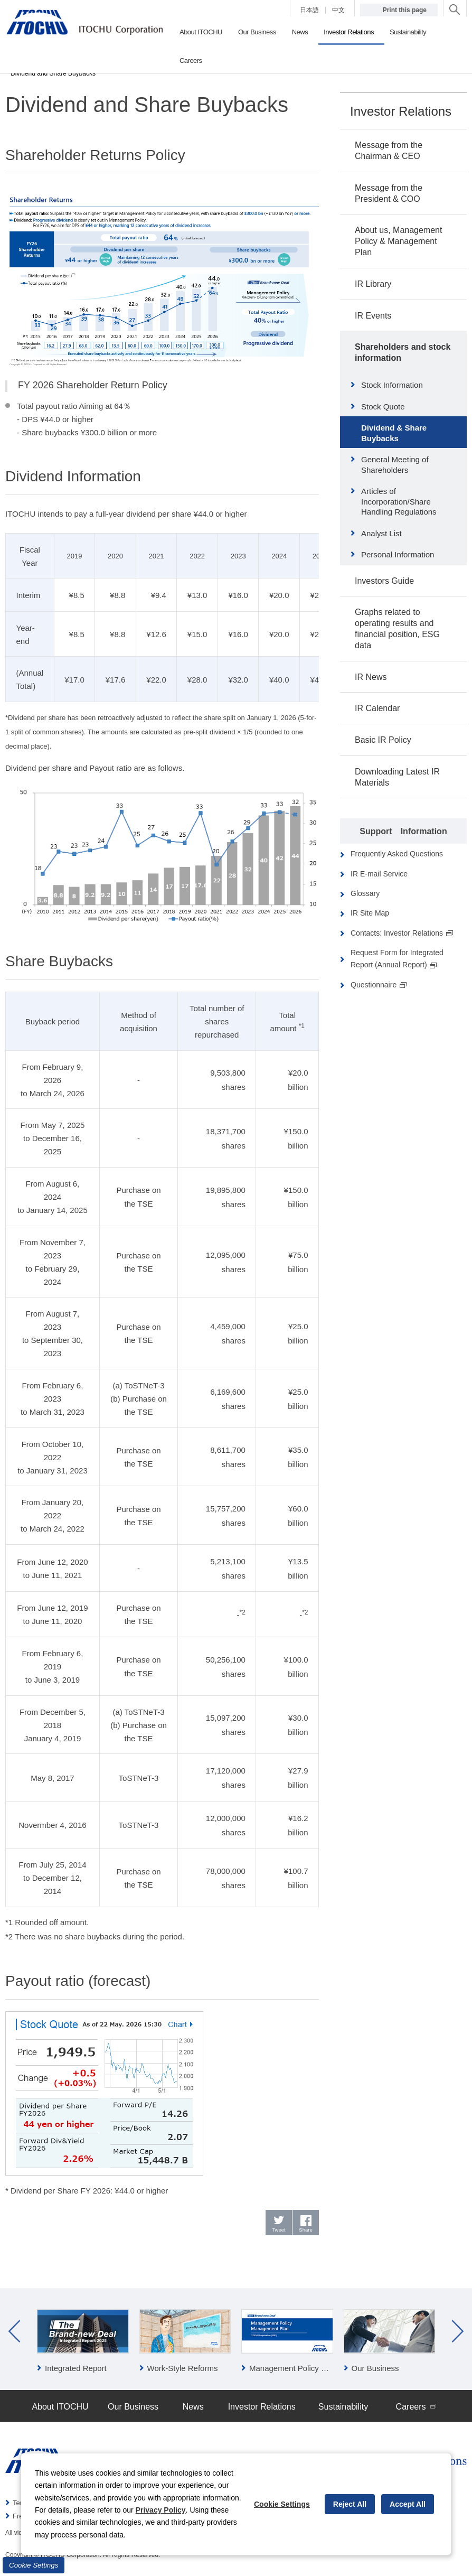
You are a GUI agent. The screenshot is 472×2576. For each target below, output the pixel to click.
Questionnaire (379, 985)
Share (306, 2231)
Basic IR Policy (383, 739)
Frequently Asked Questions (397, 854)
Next (457, 2332)
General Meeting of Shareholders (395, 464)
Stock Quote (383, 406)
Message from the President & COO (388, 193)
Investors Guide (384, 580)
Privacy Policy (161, 2510)
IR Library (373, 283)
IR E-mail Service (379, 874)
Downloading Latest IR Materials (397, 777)
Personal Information (397, 554)
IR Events (373, 315)
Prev (14, 2332)
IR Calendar (377, 708)
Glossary (365, 893)
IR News (370, 677)
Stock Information (392, 384)
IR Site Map (370, 913)
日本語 (309, 10)
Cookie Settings (33, 2565)
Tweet (279, 2231)
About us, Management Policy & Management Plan (398, 241)
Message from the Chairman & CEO (388, 151)
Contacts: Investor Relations (402, 933)
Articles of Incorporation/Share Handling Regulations (399, 501)
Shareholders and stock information (402, 352)
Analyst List (381, 533)
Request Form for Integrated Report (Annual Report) (397, 958)
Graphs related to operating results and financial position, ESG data (397, 628)
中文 (338, 10)
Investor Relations (400, 111)
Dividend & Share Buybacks (394, 433)
